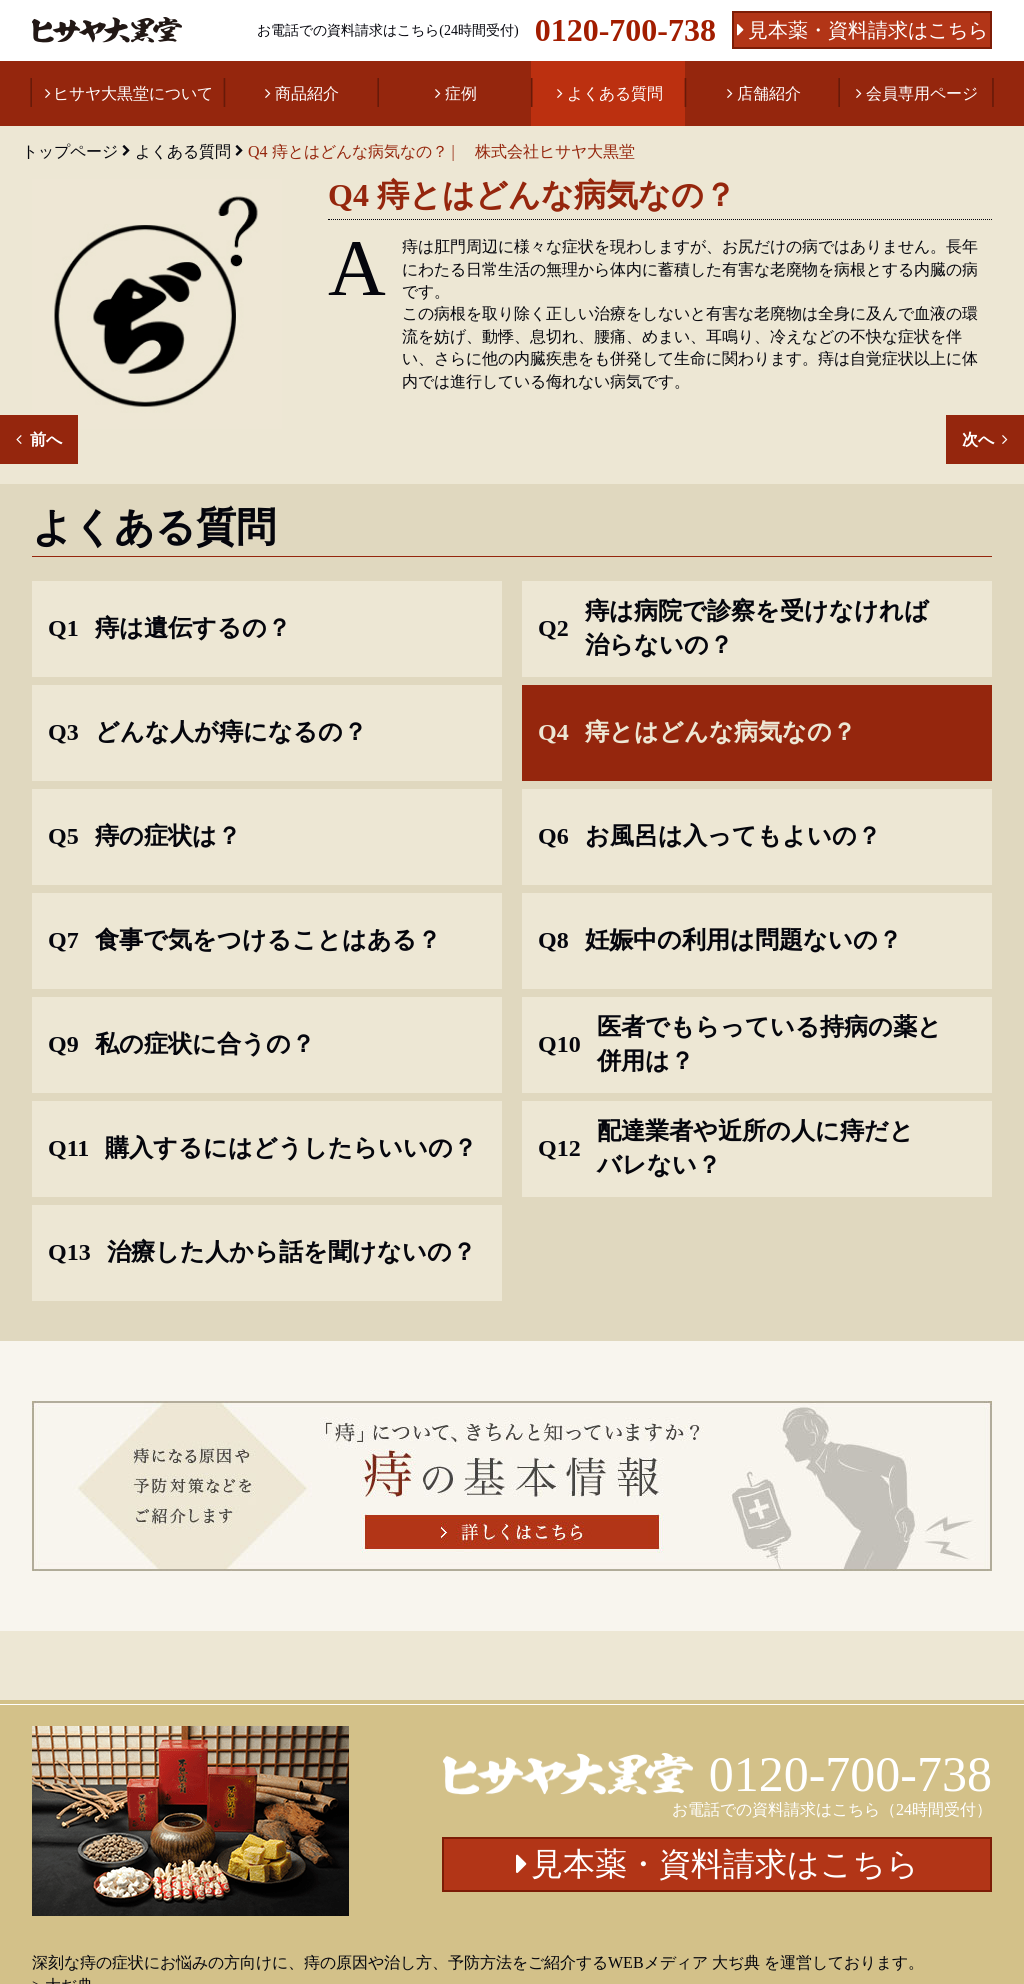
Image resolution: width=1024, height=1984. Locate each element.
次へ (978, 439)
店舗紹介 (769, 93)
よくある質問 (615, 93)
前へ (46, 439)
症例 (461, 93)
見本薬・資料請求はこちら (868, 30)
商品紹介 (307, 93)
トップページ (70, 151)
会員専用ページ (922, 93)
